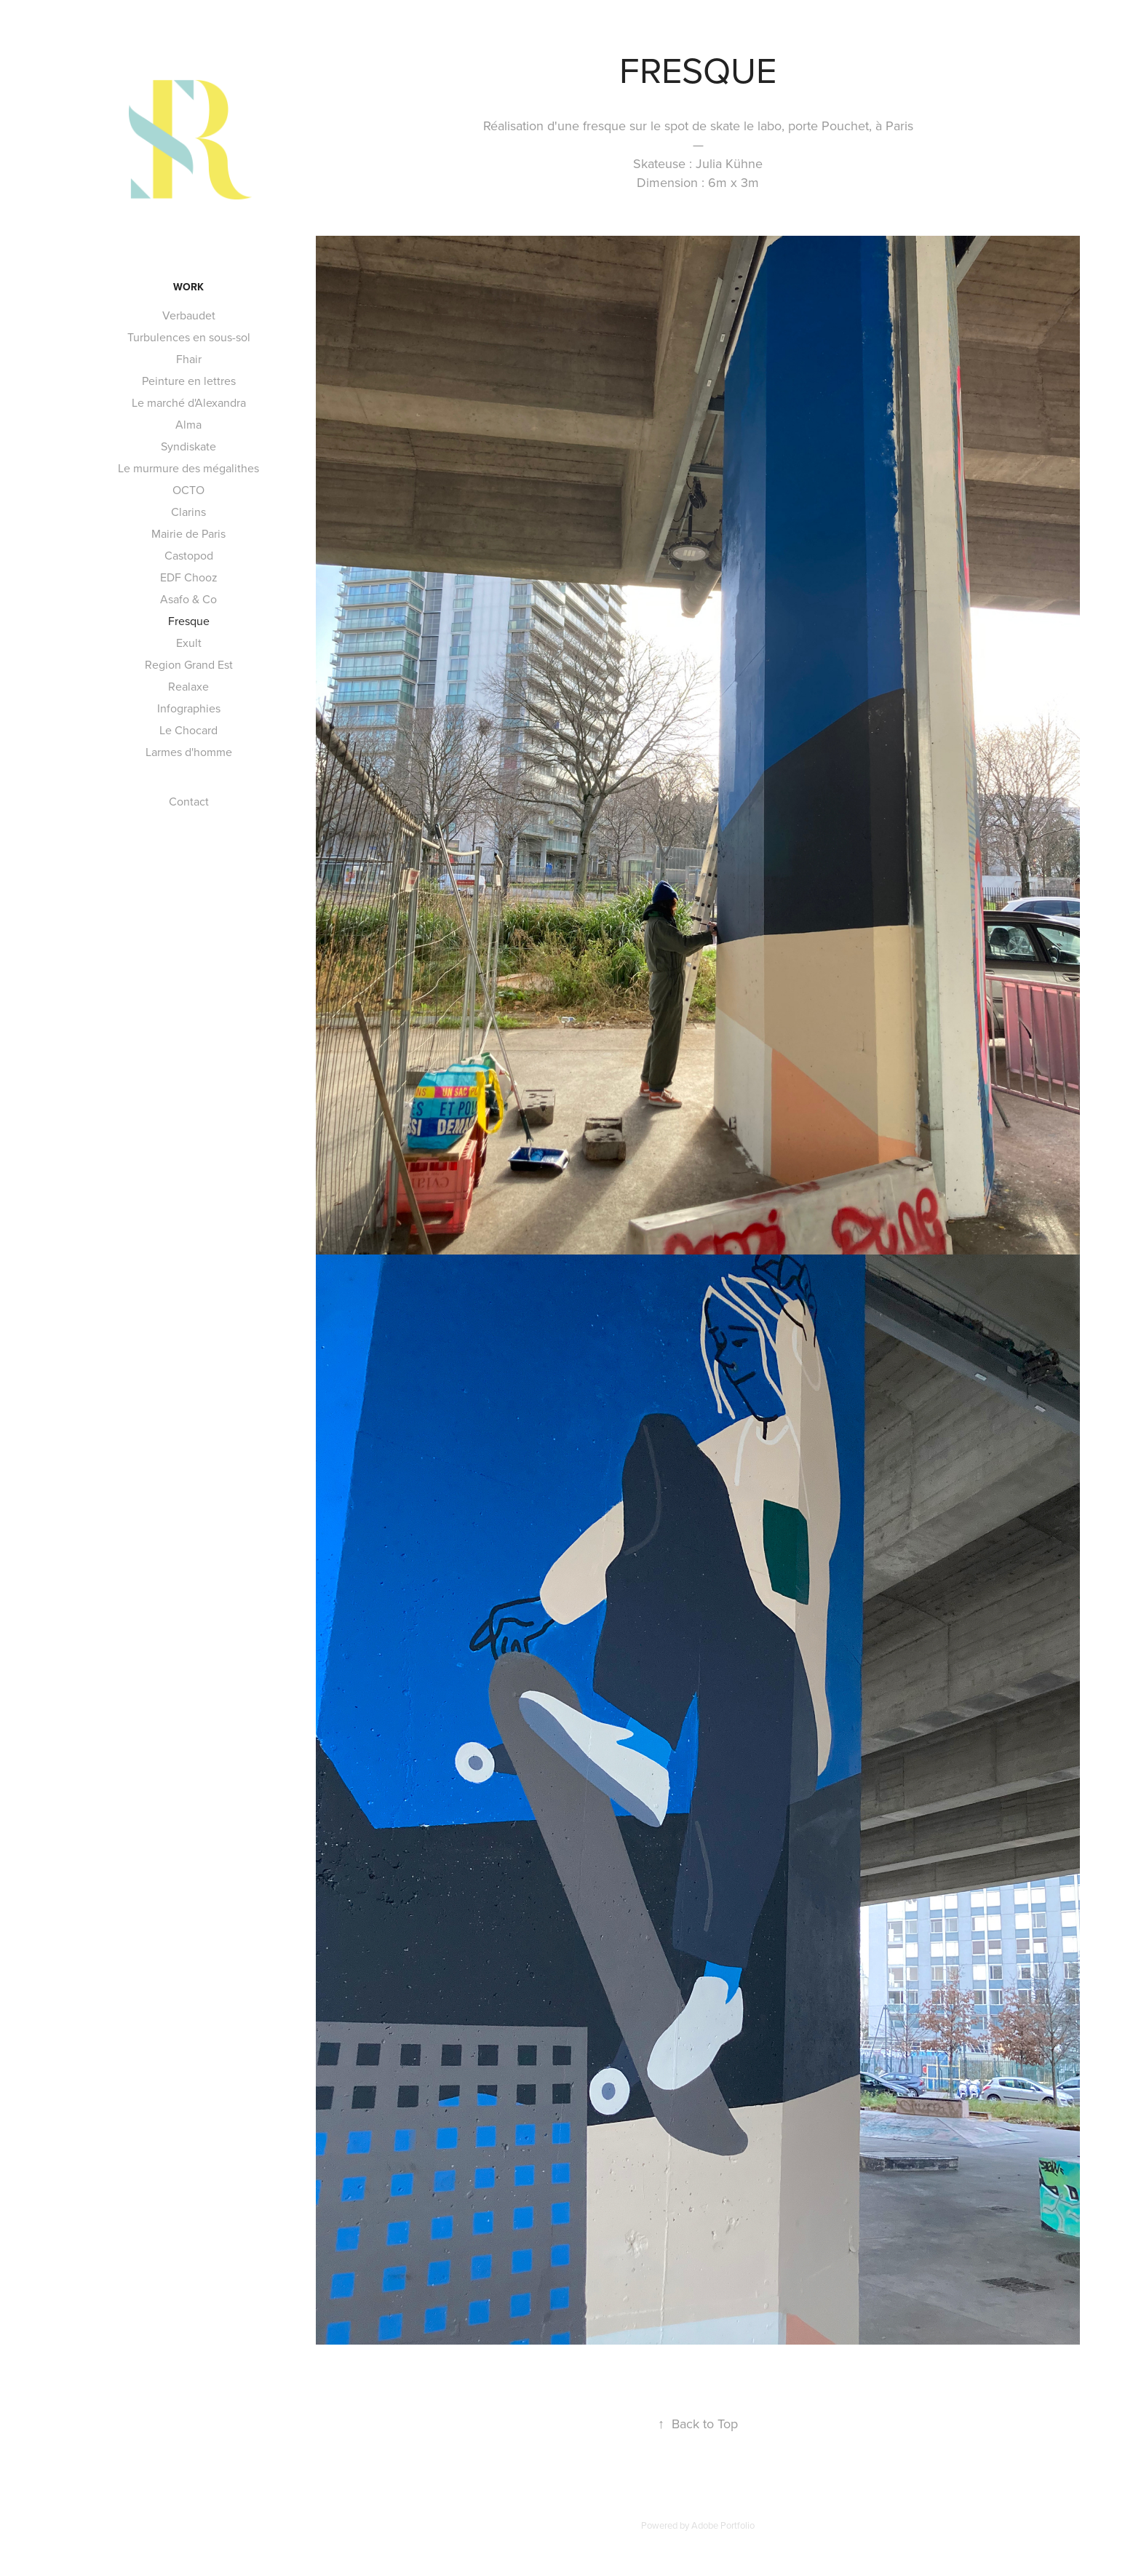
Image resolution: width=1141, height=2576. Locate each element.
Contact (189, 801)
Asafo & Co (188, 599)
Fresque (189, 621)
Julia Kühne (729, 163)
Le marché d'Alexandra (189, 402)
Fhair (189, 359)
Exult (189, 643)
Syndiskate (188, 446)
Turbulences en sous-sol (188, 337)
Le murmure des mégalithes (188, 468)
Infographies (188, 708)
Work (188, 286)
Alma (188, 424)
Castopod (188, 555)
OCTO (188, 490)
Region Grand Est (189, 664)
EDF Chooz (189, 577)
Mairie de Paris (188, 533)
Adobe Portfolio (723, 2525)
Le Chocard (188, 730)
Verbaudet (188, 315)
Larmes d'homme (189, 752)
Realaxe (188, 686)
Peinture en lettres (189, 381)
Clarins (188, 512)
